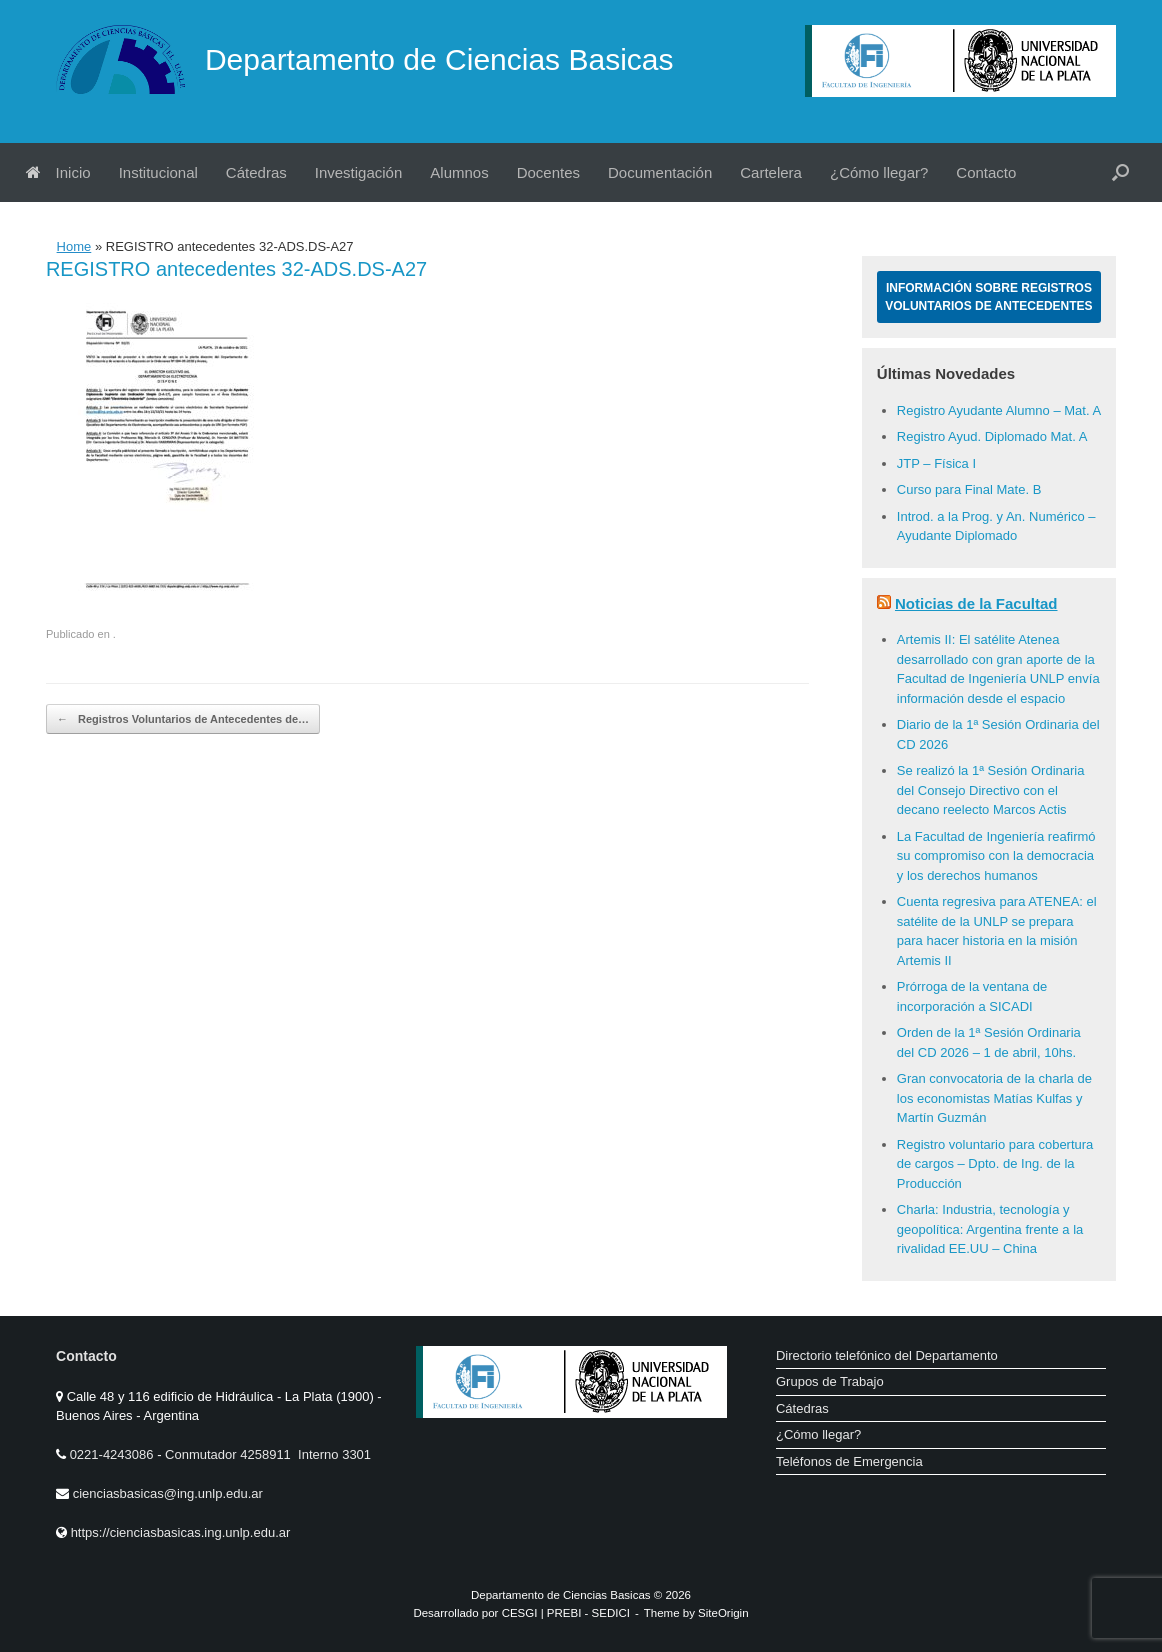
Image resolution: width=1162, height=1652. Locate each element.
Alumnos (459, 172)
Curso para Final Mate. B (969, 489)
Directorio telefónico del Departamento (887, 1355)
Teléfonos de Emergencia (849, 1461)
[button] (1120, 172)
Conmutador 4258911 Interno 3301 (266, 1454)
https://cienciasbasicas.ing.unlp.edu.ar (181, 1532)
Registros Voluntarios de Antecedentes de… (183, 719)
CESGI (521, 1613)
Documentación (660, 172)
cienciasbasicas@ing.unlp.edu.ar (168, 1493)
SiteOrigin (723, 1613)
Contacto (986, 172)
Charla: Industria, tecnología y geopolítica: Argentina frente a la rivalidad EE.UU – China (990, 1229)
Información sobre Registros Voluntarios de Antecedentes (988, 297)
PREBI (564, 1613)
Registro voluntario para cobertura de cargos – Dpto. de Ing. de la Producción (995, 1164)
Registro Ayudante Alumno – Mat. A (999, 410)
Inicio (58, 172)
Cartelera (771, 172)
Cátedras (256, 172)
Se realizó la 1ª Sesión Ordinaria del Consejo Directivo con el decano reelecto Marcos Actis (991, 790)
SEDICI (611, 1613)
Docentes (548, 172)
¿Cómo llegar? (879, 172)
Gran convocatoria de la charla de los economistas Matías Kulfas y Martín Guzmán (994, 1098)
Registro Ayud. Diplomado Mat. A (992, 436)
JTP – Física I (936, 463)
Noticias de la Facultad (976, 603)
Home (74, 246)
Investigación (359, 172)
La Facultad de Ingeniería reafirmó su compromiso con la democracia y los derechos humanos (996, 856)
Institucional (158, 172)
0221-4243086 (113, 1454)
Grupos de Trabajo (830, 1381)
